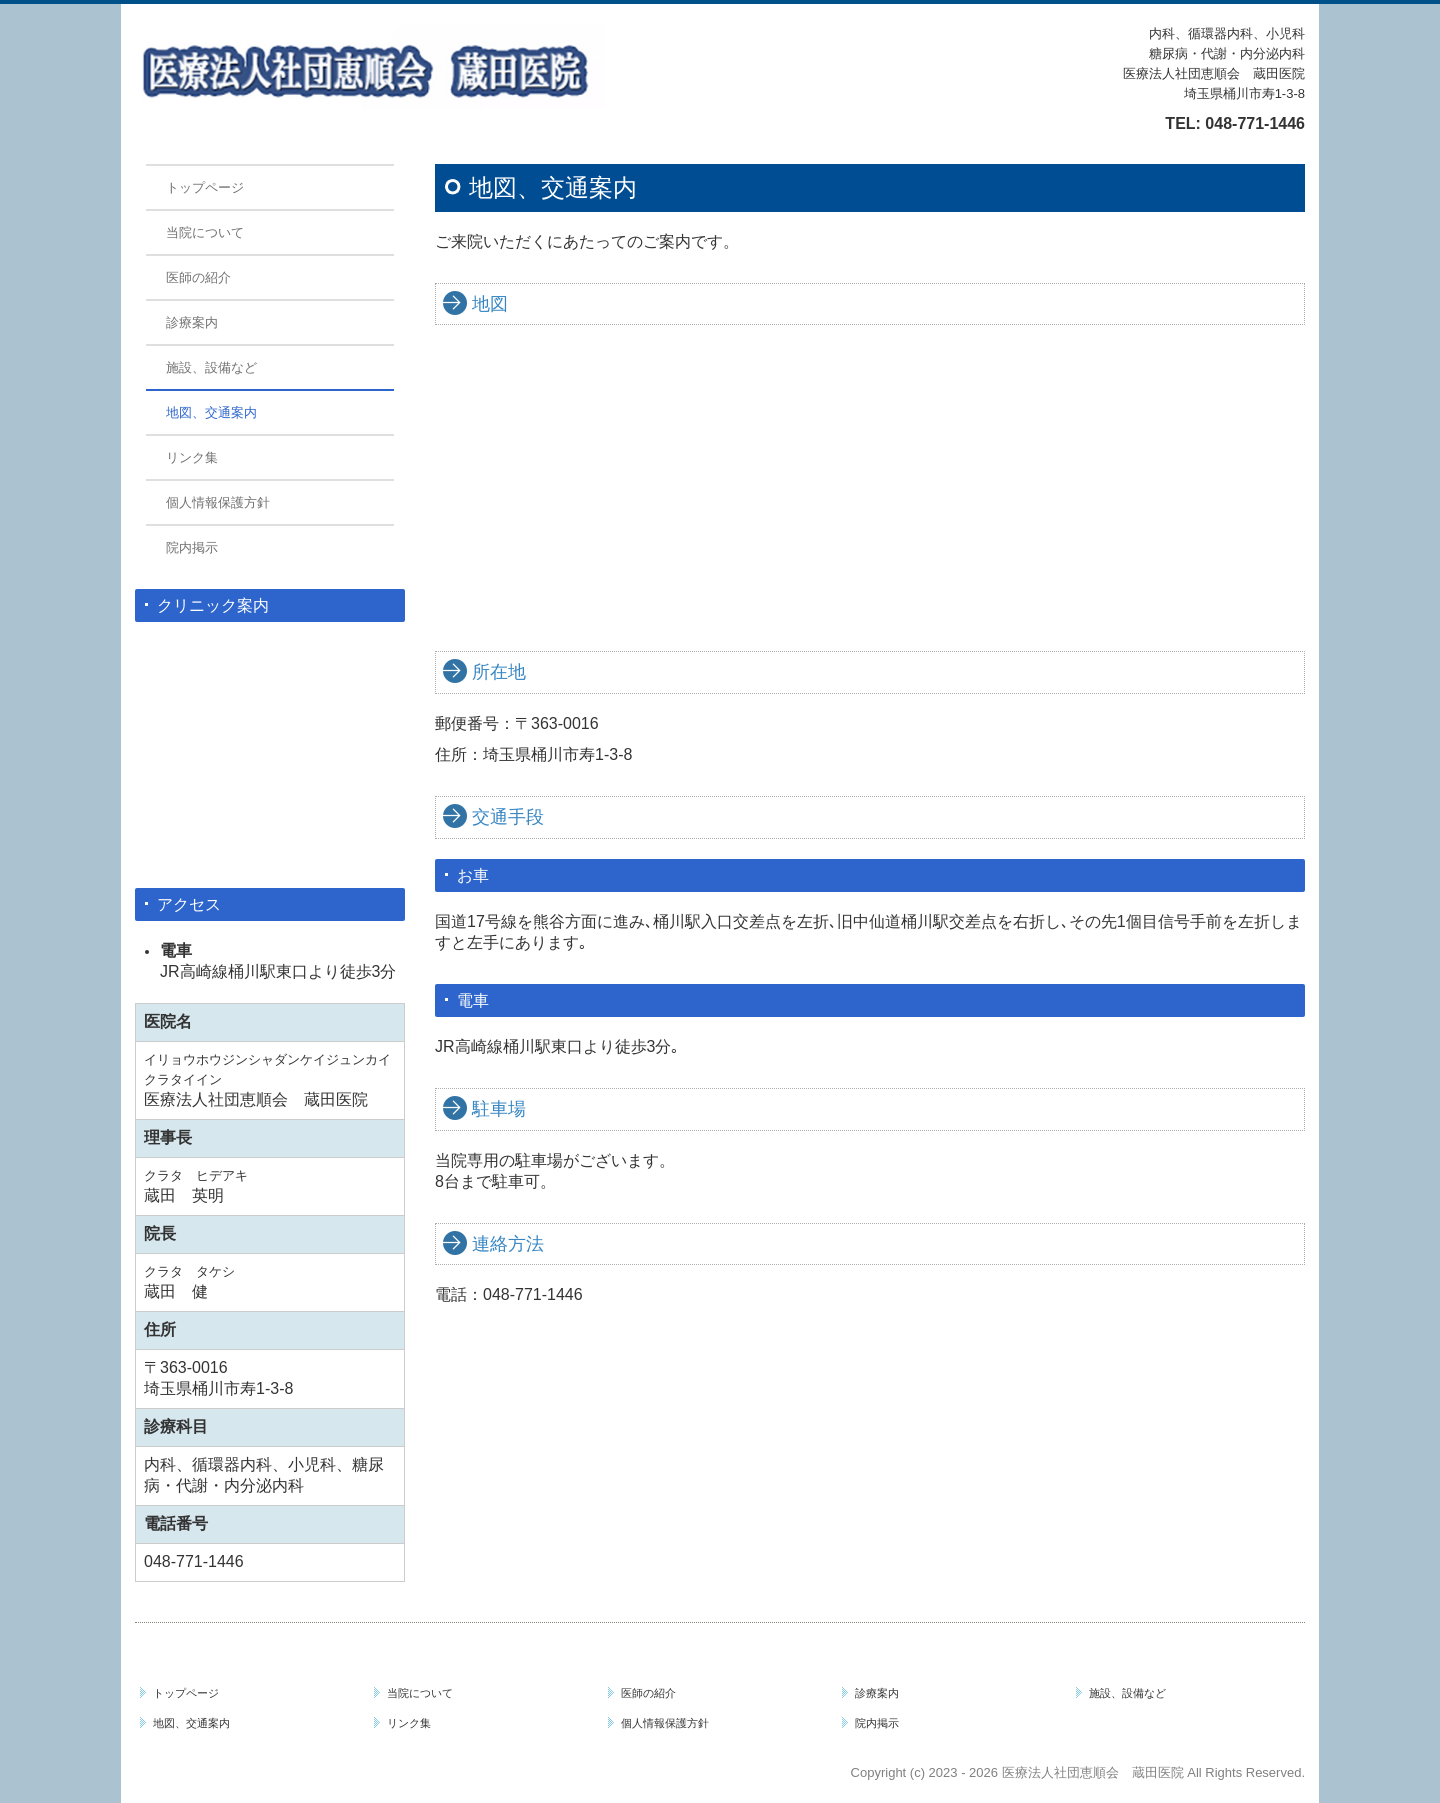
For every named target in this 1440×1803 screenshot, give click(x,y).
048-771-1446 (1255, 123)
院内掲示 (192, 547)
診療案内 (192, 322)
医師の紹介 (198, 277)
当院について (205, 232)
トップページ (205, 187)
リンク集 (192, 457)
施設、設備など (211, 367)
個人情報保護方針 (218, 502)
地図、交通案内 (211, 412)
